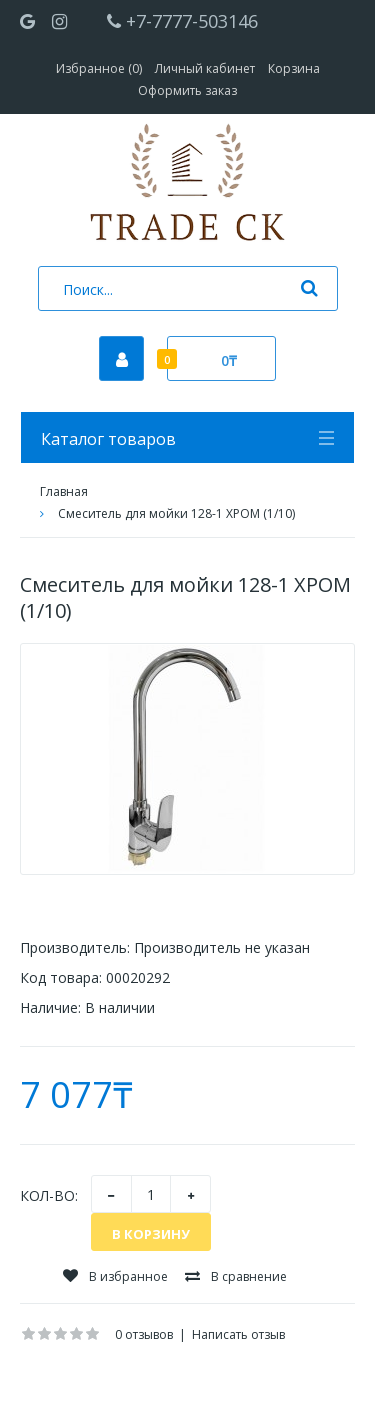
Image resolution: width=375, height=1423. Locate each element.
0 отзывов (144, 1334)
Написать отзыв (238, 1334)
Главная (64, 491)
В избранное (115, 1276)
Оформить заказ (187, 90)
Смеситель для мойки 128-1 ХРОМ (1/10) (176, 513)
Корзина (294, 68)
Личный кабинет (205, 68)
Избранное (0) (99, 68)
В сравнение (236, 1276)
